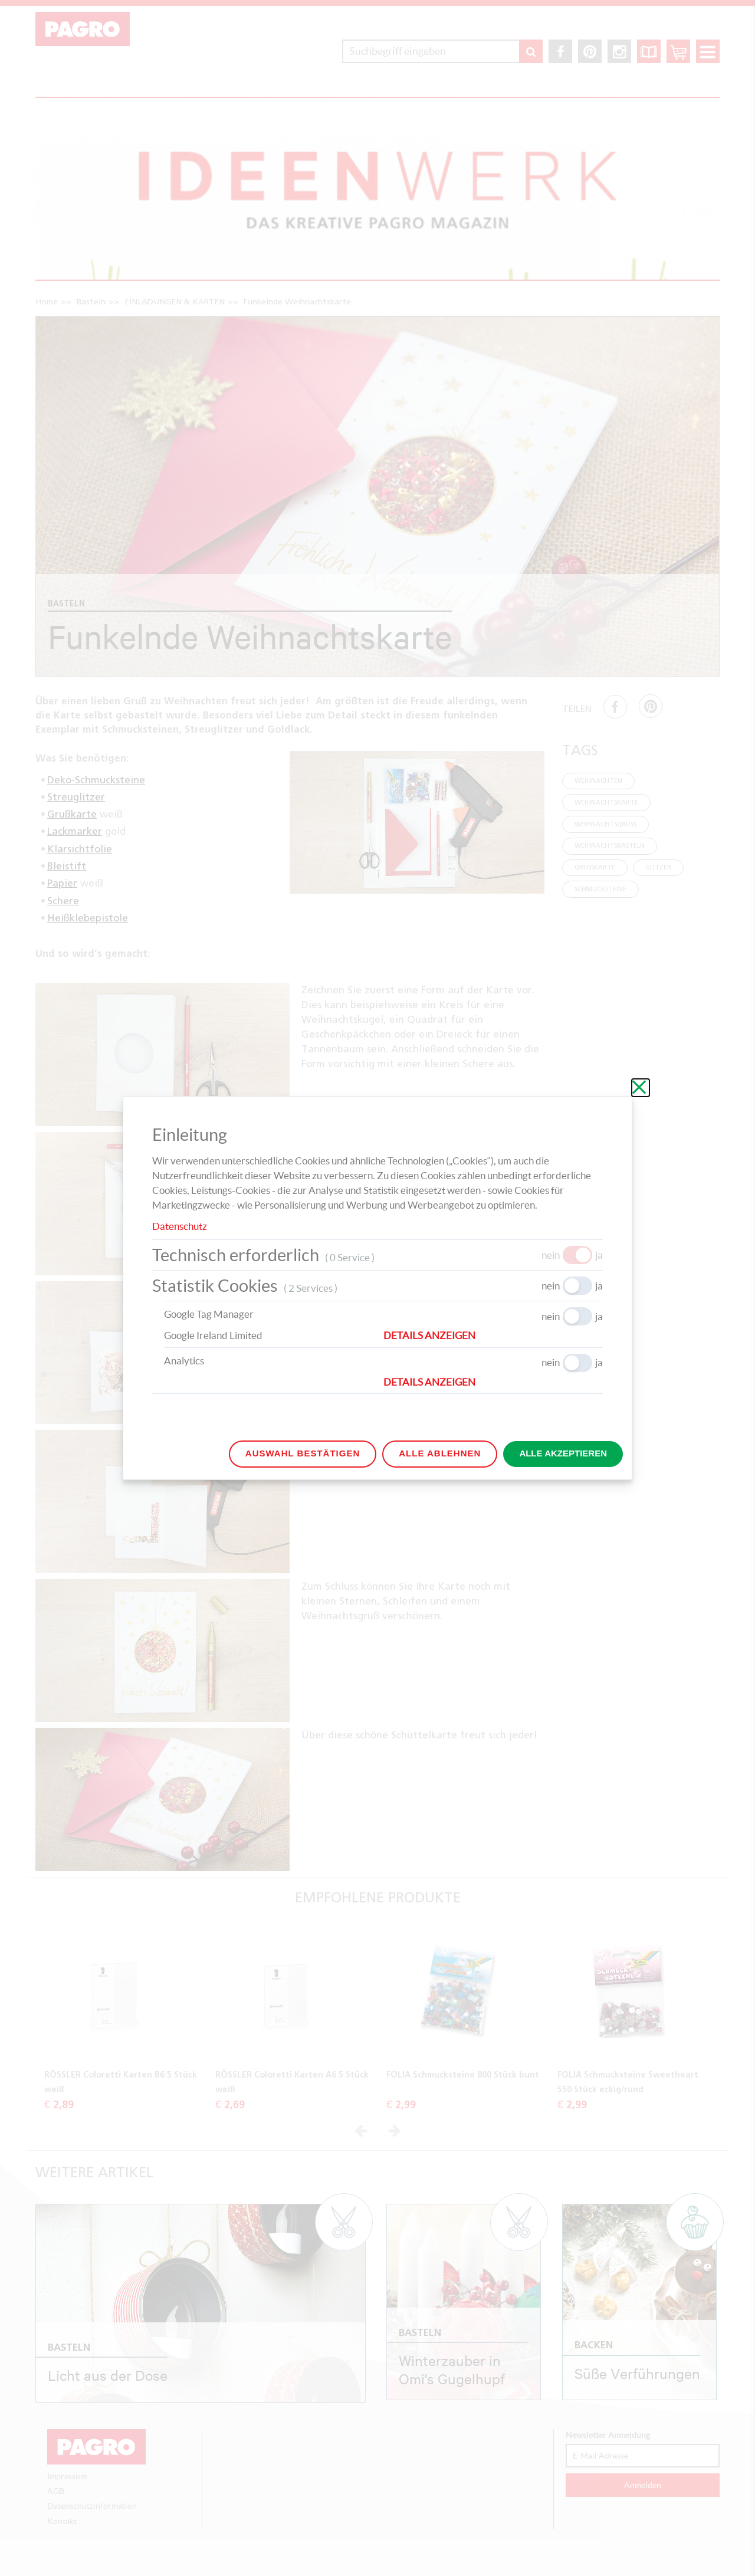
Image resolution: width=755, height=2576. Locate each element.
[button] (493, 1335)
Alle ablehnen (440, 1453)
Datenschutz (179, 1226)
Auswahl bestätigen (302, 1453)
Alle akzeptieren (563, 1453)
